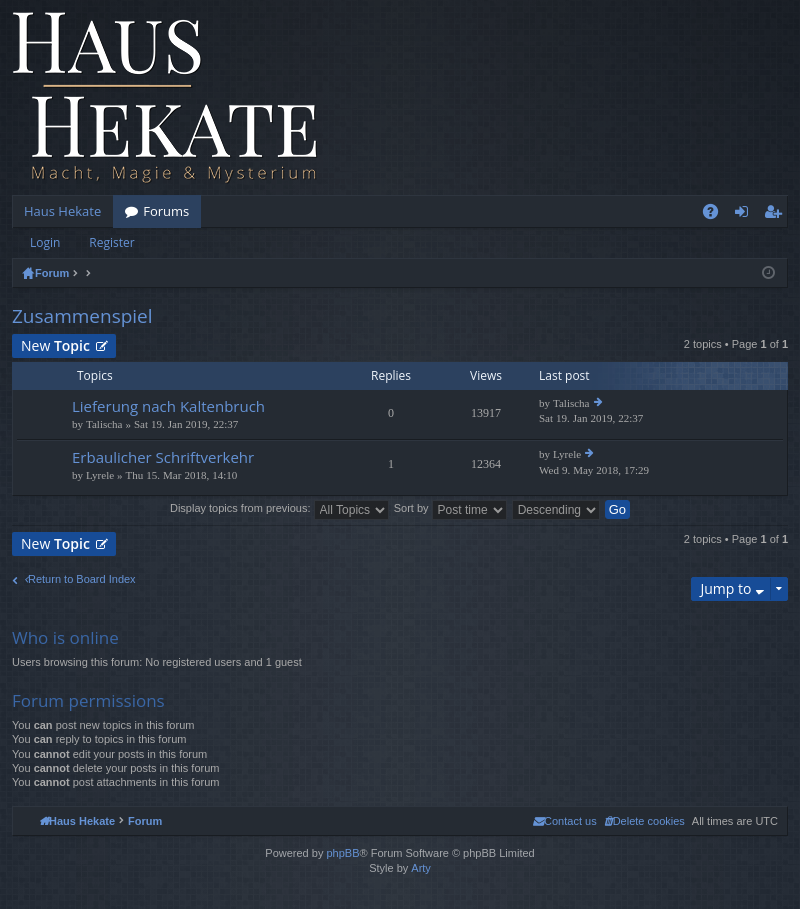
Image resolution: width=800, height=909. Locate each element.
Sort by (450, 508)
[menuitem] (644, 821)
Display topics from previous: (279, 508)
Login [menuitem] (745, 215)
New (55, 345)
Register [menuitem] (777, 215)
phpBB (342, 853)
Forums (166, 211)
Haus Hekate (62, 211)
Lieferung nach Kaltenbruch (168, 406)
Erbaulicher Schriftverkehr (163, 457)
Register (111, 242)
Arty (421, 868)
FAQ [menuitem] (717, 215)
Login (45, 242)
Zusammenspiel (82, 316)
